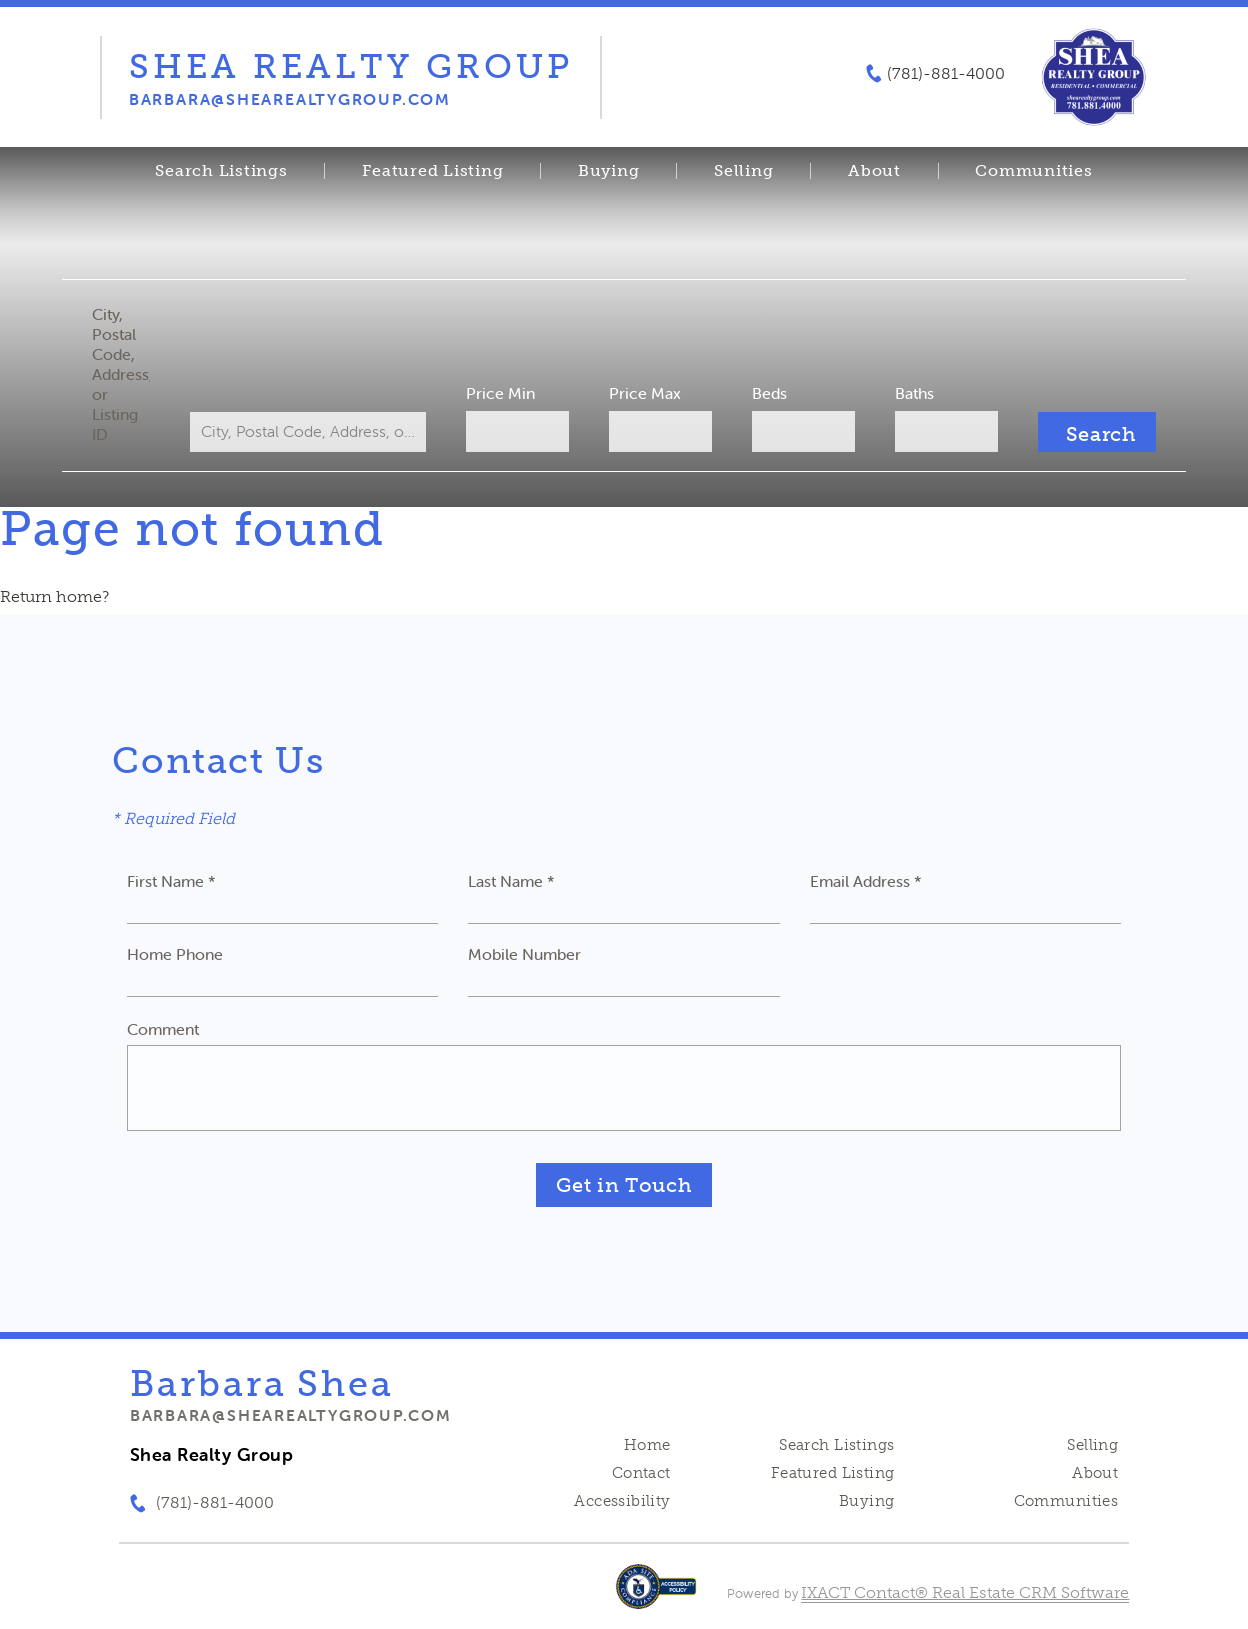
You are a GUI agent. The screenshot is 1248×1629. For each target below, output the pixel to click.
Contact (641, 1473)
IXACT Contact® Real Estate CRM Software (965, 1592)
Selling (743, 171)
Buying (609, 171)
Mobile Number (524, 954)
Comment (163, 1029)
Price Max (645, 393)
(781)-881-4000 (946, 74)
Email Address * (866, 881)
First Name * (171, 881)
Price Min (500, 393)
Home (647, 1445)
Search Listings (221, 171)
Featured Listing (432, 171)
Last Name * (511, 881)
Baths (914, 393)
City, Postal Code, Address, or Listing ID (121, 374)
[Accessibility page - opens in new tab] (656, 1596)
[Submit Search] (1097, 432)
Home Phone (175, 954)
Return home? (54, 596)
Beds (769, 393)
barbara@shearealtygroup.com (291, 1415)
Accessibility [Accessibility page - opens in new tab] (622, 1501)
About (874, 171)
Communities (1033, 171)
